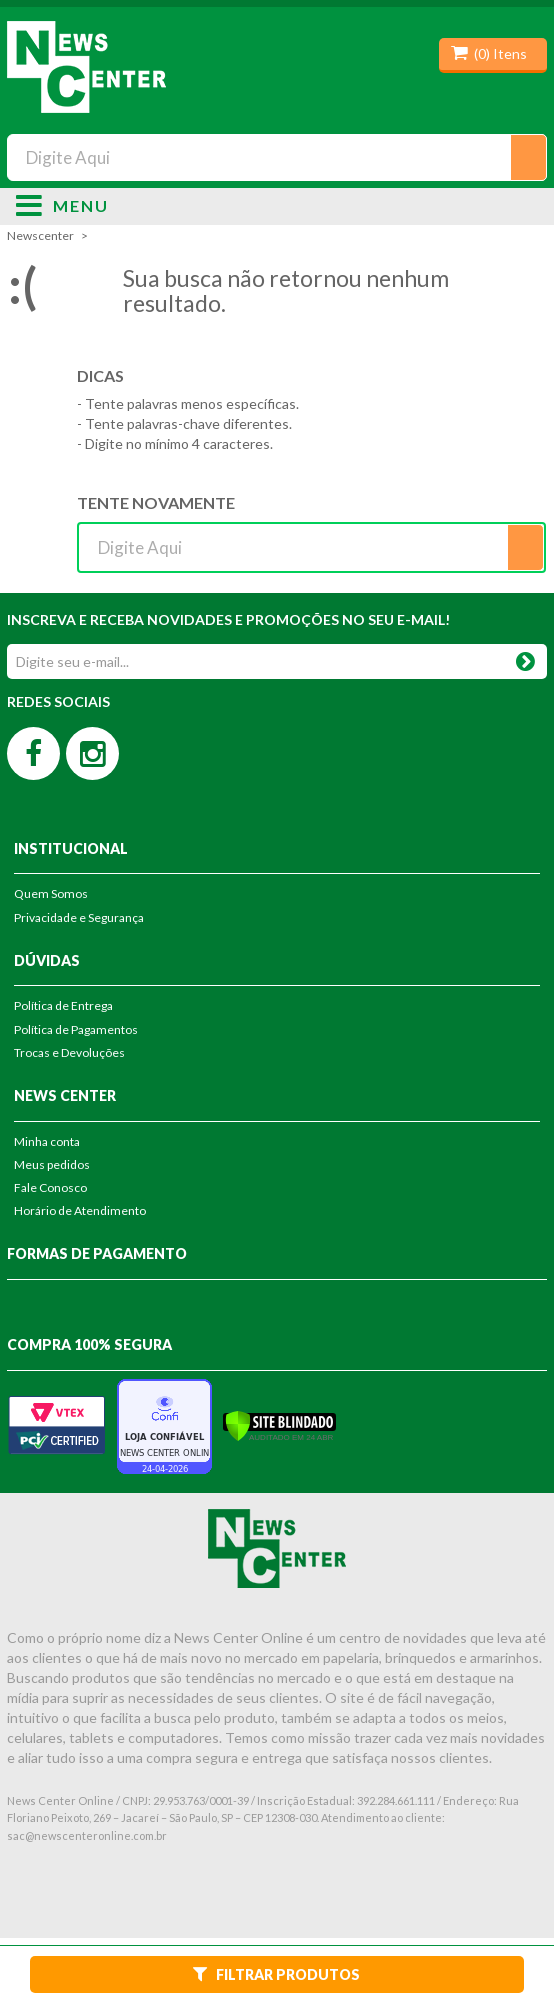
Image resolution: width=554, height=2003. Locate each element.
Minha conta (47, 1141)
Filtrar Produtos (276, 1974)
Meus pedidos (52, 1164)
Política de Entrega (63, 1005)
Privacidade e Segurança (79, 917)
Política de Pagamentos (76, 1029)
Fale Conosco (50, 1187)
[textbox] (276, 157)
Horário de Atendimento (80, 1210)
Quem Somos (51, 893)
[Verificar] (279, 1424)
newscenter (40, 235)
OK (526, 657)
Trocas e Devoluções (69, 1052)
